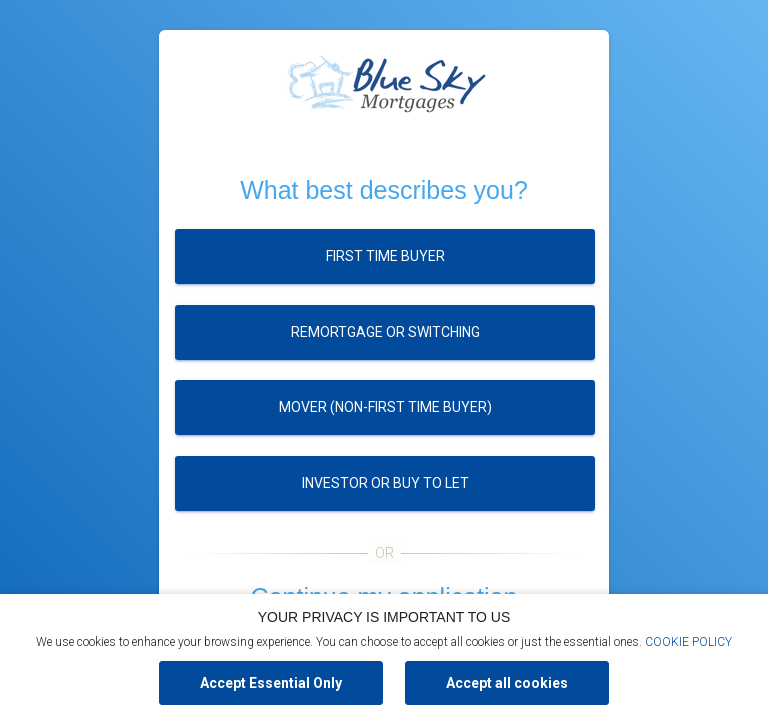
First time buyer (385, 256)
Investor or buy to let (385, 483)
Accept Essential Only (271, 683)
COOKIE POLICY (688, 642)
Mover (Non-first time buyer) (385, 407)
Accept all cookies (507, 683)
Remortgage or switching (385, 332)
